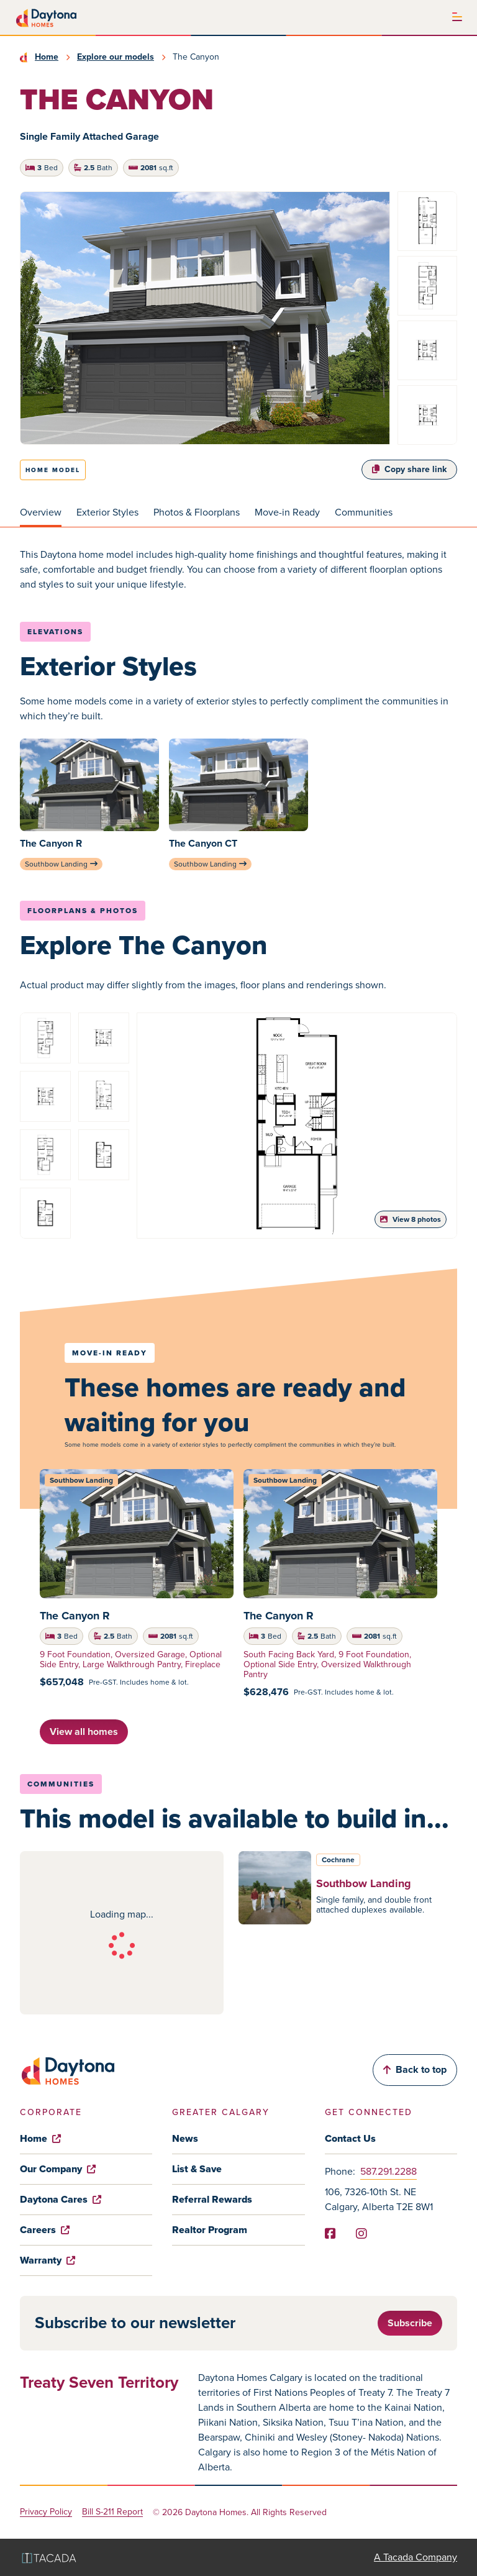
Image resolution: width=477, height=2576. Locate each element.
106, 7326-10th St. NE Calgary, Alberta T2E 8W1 (379, 2199)
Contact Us (350, 2138)
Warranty (47, 2260)
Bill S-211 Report (112, 2512)
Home (46, 57)
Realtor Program (209, 2230)
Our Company (58, 2169)
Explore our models (115, 57)
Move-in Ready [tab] (287, 512)
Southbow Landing (61, 864)
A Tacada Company (415, 2557)
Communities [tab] (364, 512)
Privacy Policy (46, 2512)
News (185, 2138)
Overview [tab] (40, 512)
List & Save (197, 2169)
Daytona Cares (60, 2199)
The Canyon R (75, 1616)
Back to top (415, 2069)
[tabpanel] (238, 569)
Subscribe (410, 2323)
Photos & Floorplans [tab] (196, 512)
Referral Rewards (212, 2199)
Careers (45, 2230)
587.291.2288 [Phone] (388, 2171)
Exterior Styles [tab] (107, 512)
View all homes (84, 1731)
